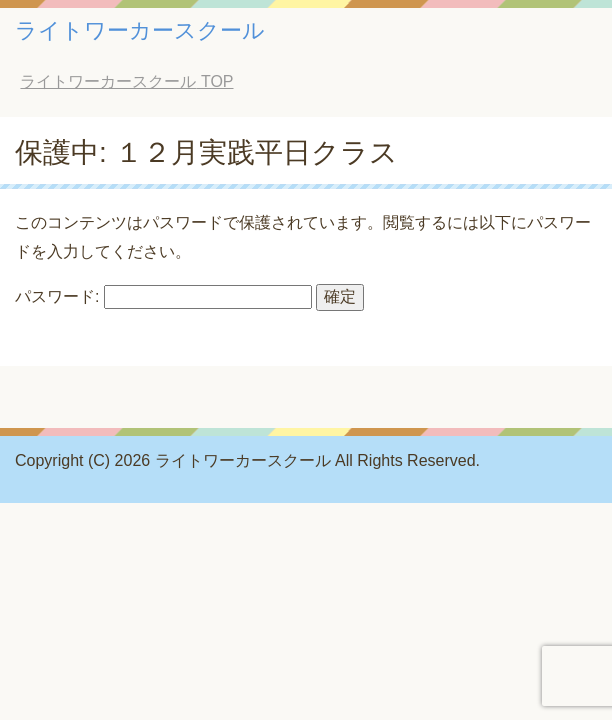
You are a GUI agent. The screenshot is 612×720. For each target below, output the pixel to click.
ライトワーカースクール (140, 30)
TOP (126, 81)
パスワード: (163, 296)
